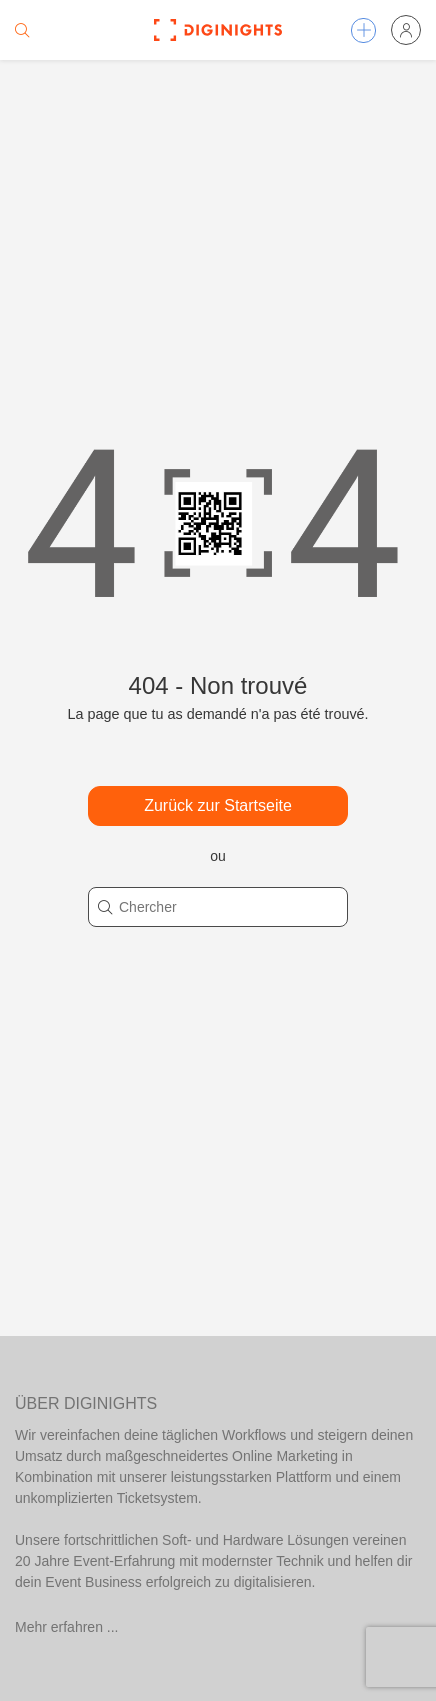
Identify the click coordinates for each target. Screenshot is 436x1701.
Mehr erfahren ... (67, 1627)
